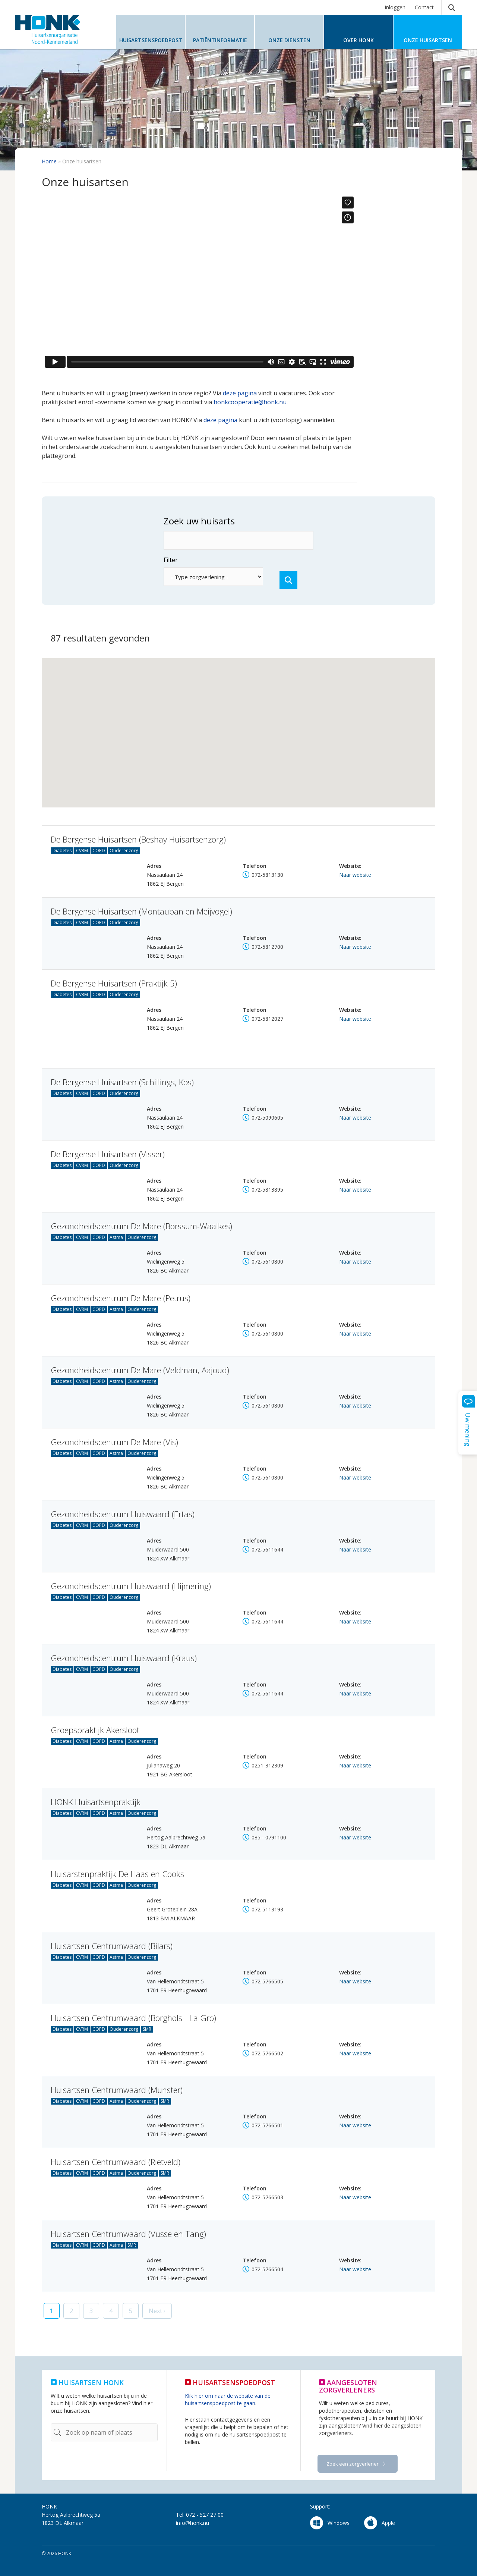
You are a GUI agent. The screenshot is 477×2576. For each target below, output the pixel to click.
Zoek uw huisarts (162, 521)
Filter (134, 560)
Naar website (355, 874)
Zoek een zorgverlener (353, 2463)
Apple (379, 2522)
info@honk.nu (192, 2522)
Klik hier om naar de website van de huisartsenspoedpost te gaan (228, 2399)
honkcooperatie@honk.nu (250, 402)
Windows (330, 2522)
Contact (424, 7)
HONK (59, 29)
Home (49, 161)
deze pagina (240, 393)
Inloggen (395, 7)
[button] (229, 709)
